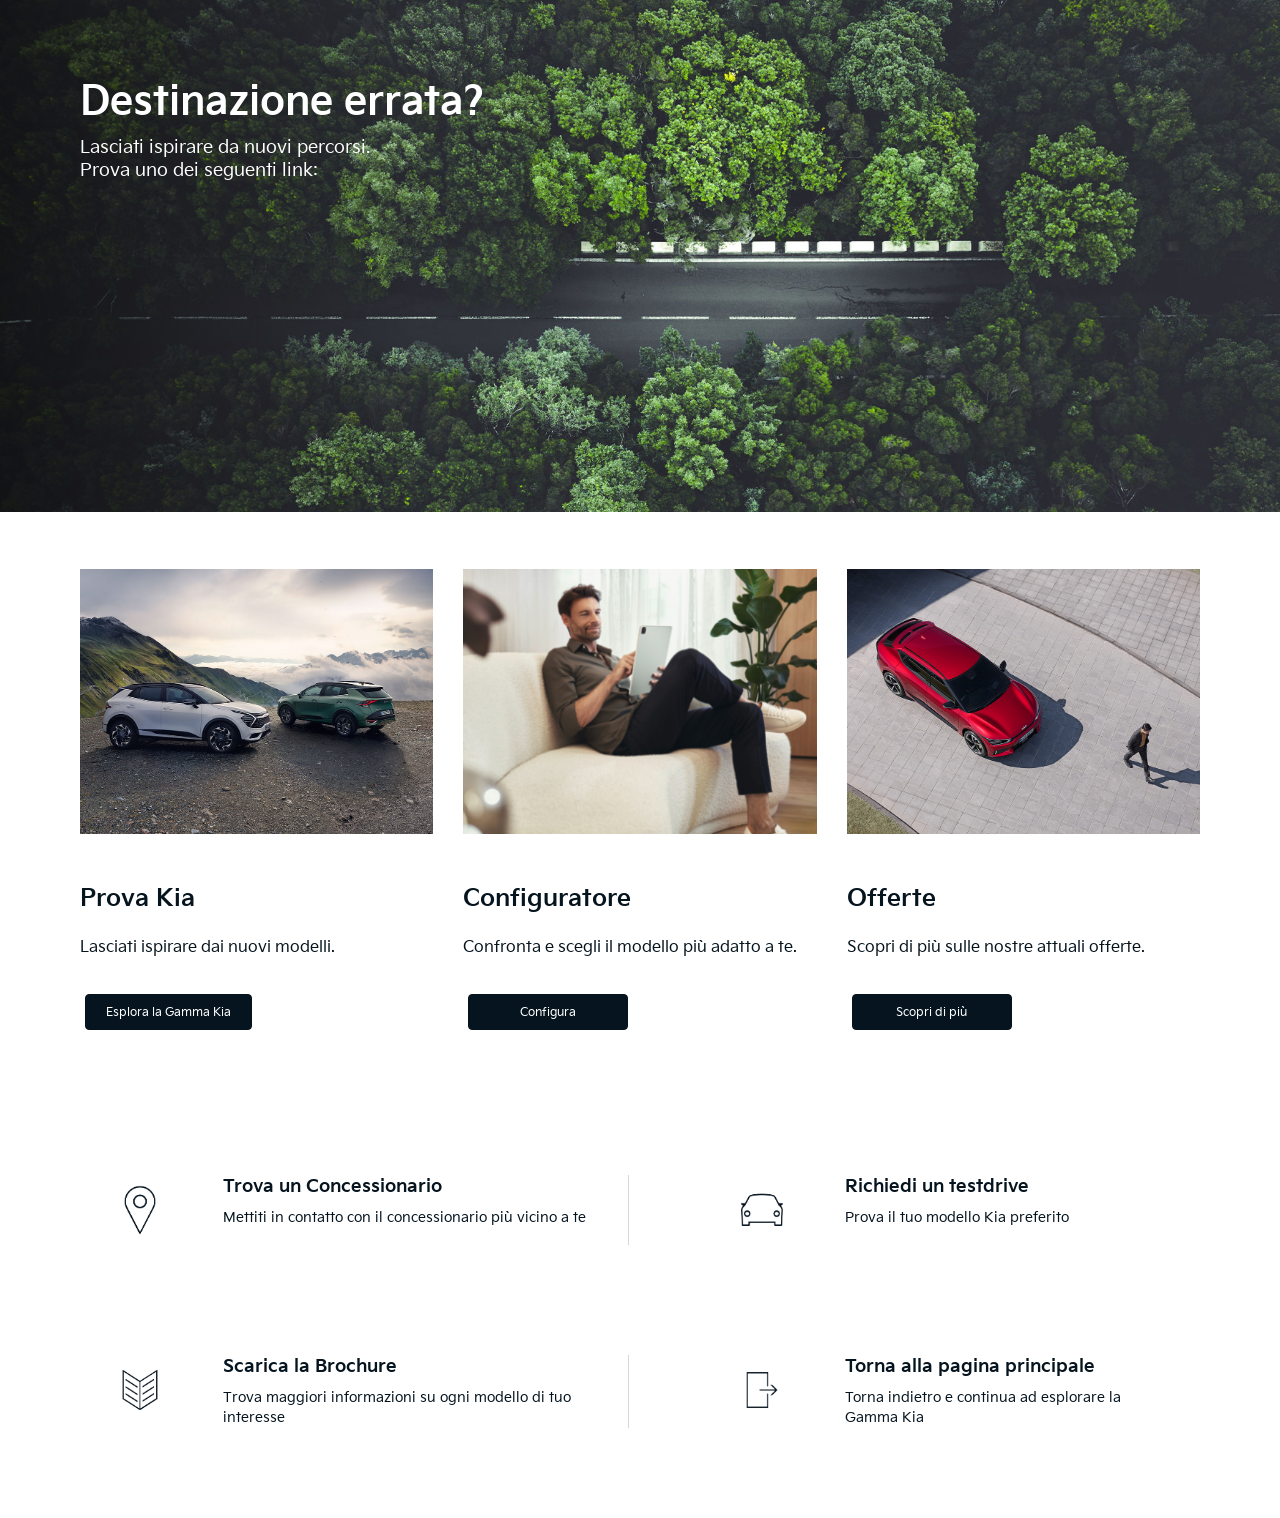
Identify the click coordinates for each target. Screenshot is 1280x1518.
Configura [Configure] (548, 1012)
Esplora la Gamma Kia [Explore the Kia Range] (168, 1012)
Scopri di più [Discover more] (931, 1012)
